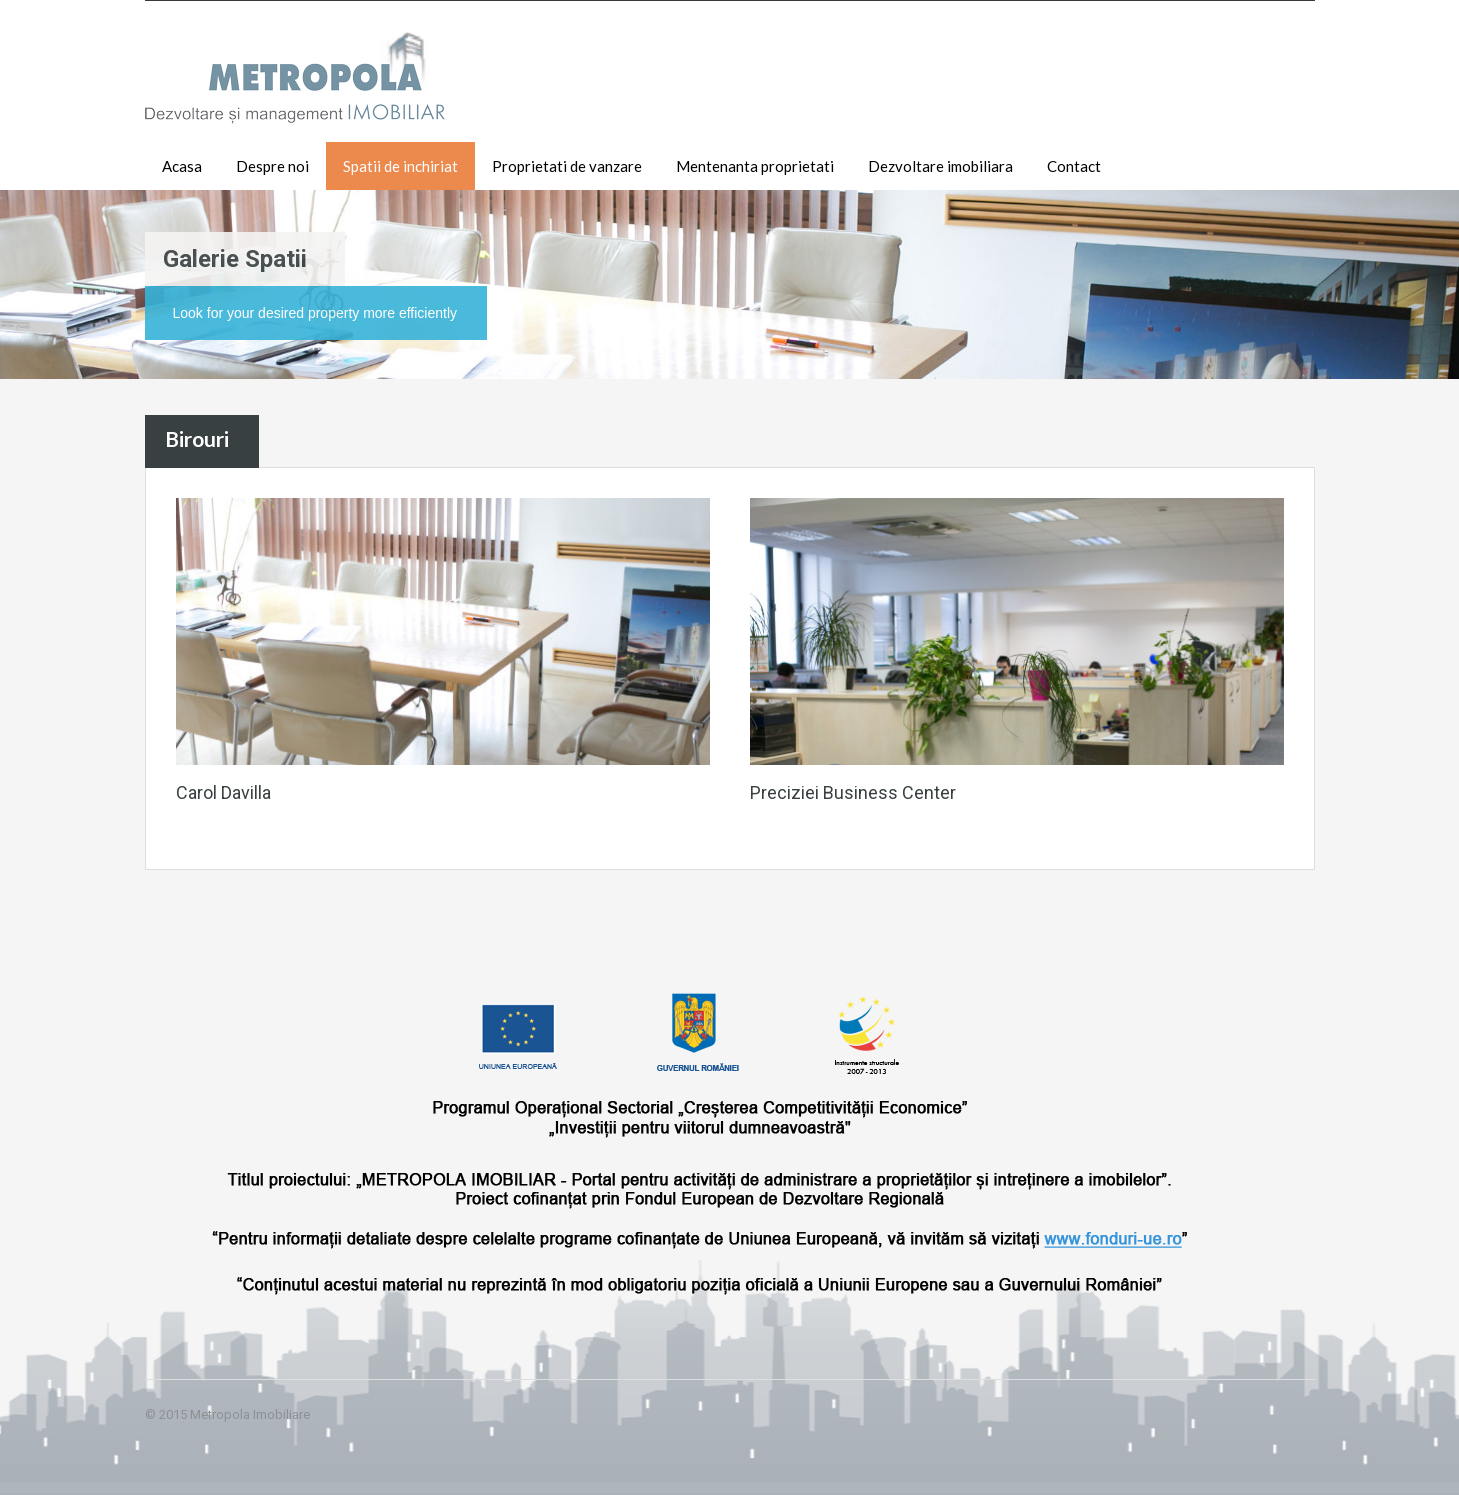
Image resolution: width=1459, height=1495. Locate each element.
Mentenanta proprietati (755, 166)
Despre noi (272, 166)
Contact (1074, 166)
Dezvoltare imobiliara (940, 166)
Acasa (182, 166)
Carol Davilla (223, 792)
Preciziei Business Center (853, 792)
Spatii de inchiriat (400, 166)
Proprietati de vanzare (567, 166)
